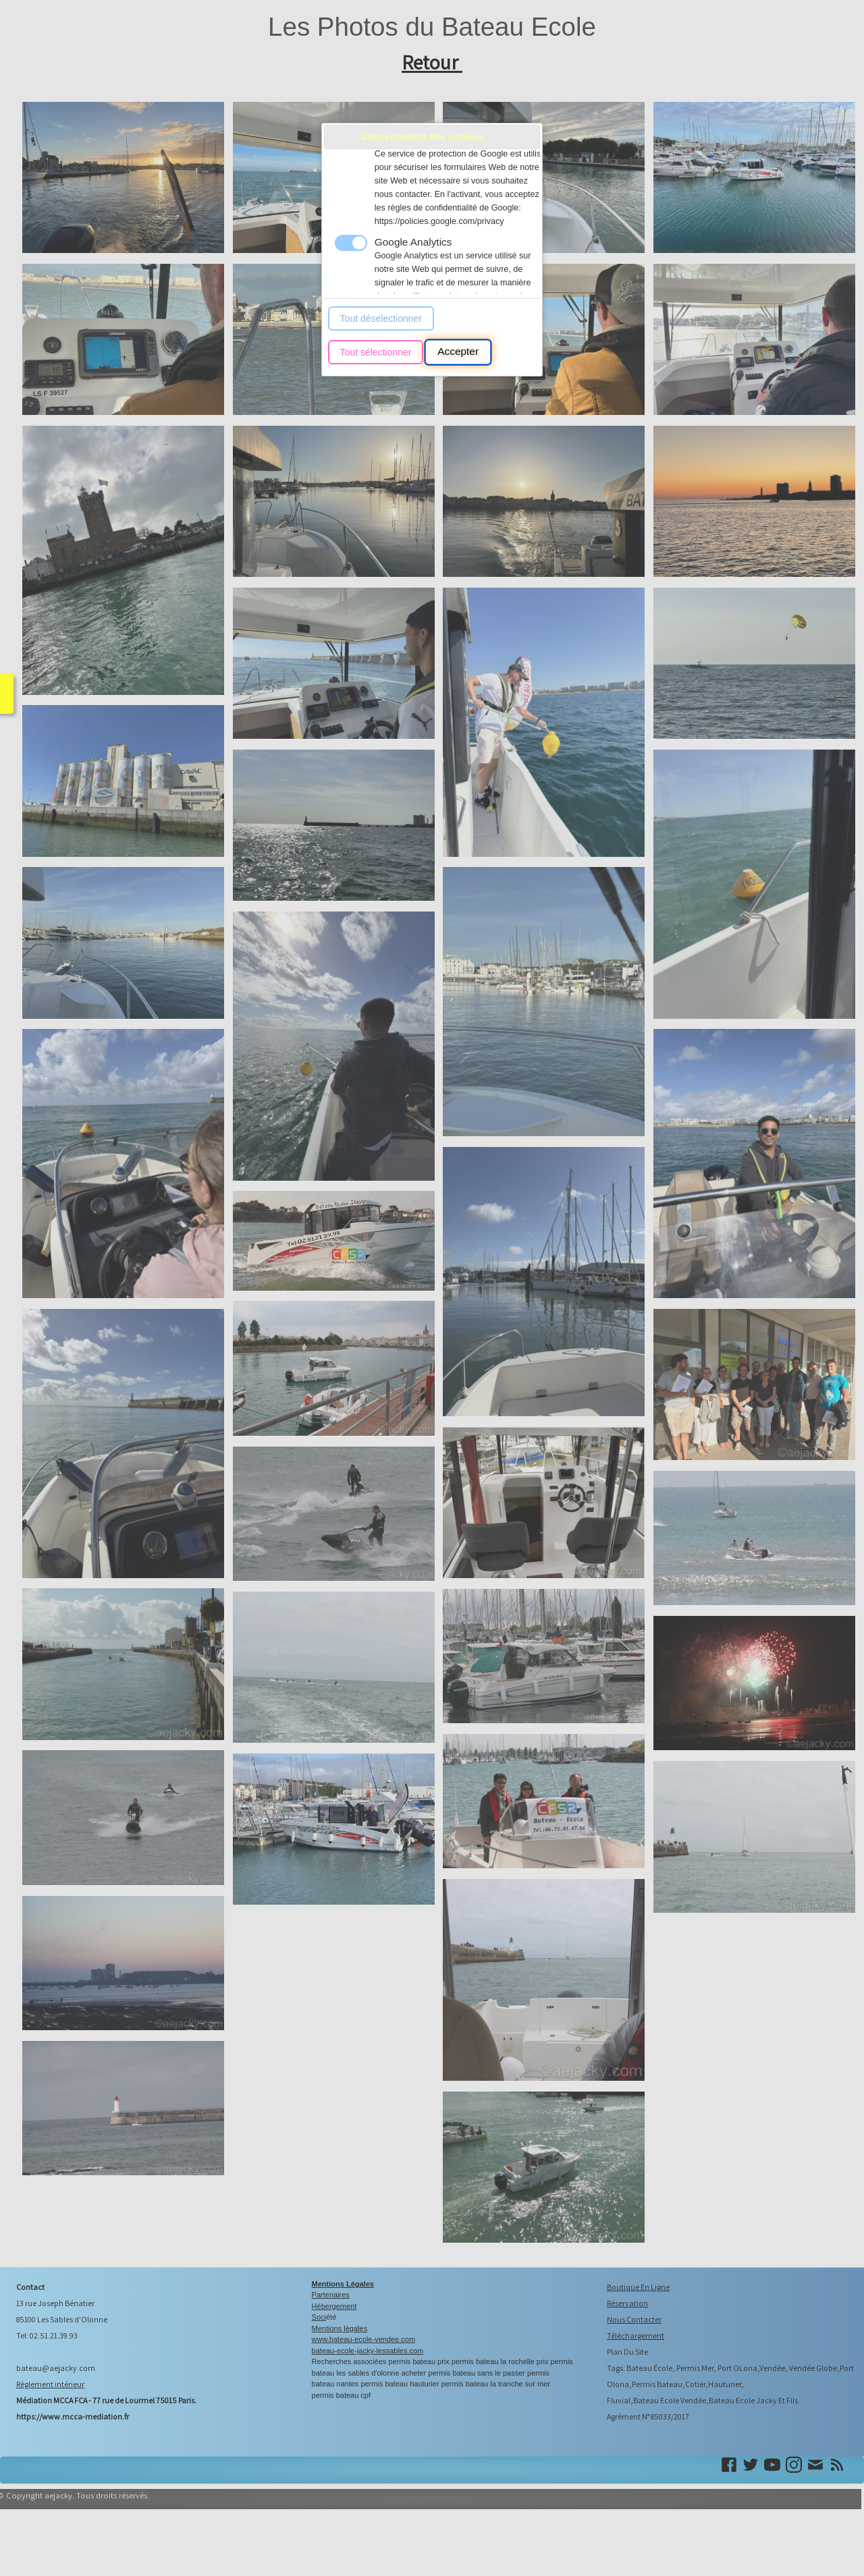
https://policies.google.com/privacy (439, 221)
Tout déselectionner (381, 318)
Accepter (458, 352)
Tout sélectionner (376, 352)
